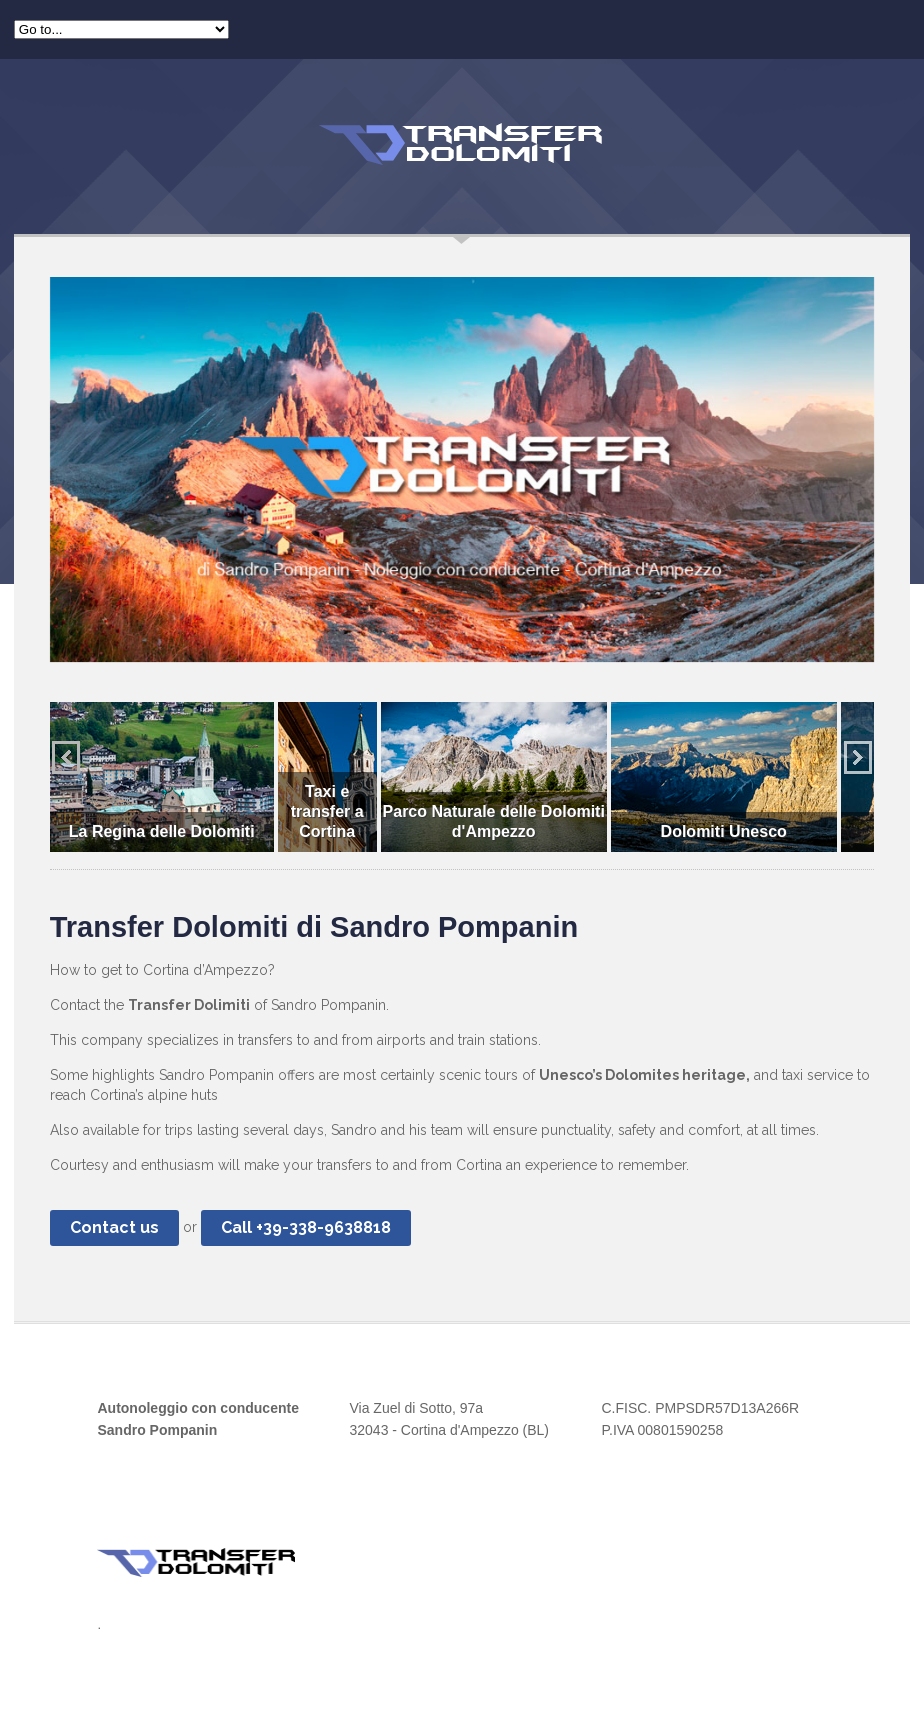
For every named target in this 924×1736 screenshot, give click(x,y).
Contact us (114, 1227)
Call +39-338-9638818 (306, 1227)
